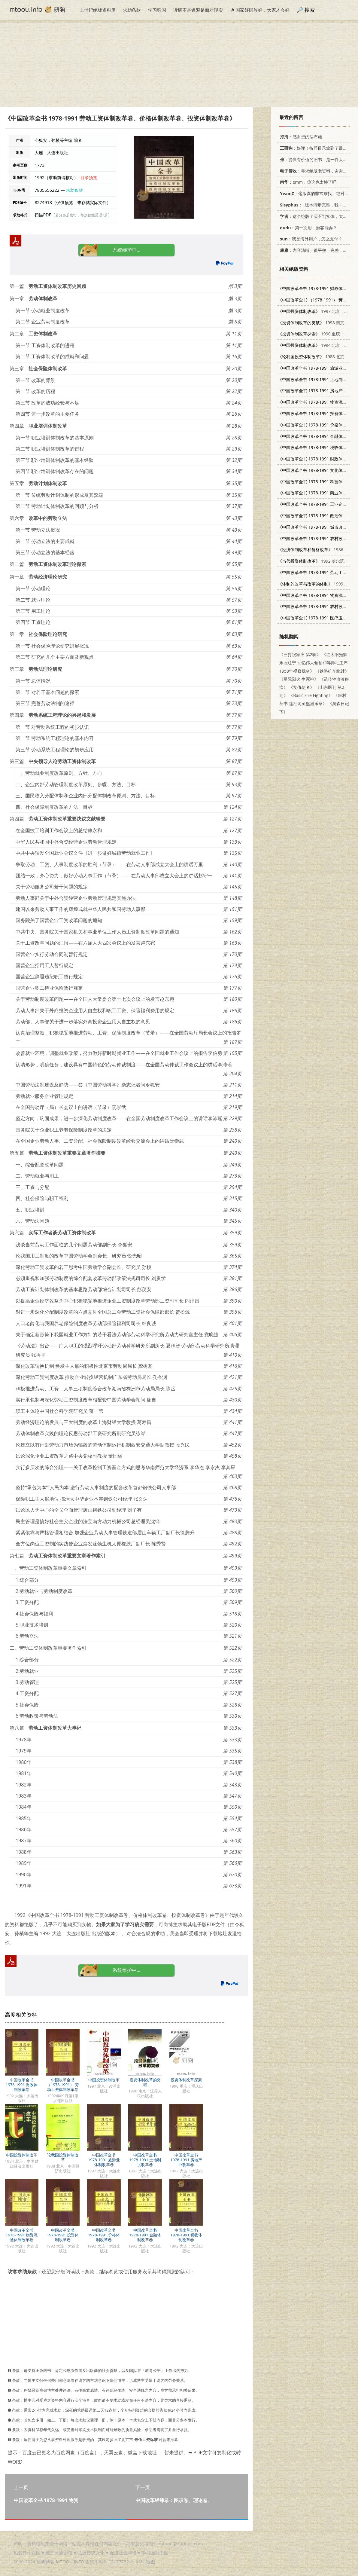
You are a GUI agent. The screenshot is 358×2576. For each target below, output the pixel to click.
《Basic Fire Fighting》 (310, 695)
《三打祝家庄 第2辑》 (300, 654)
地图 (150, 2562)
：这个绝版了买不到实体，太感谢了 (317, 216)
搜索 (310, 9)
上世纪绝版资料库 (98, 10)
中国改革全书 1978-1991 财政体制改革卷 (22, 2084)
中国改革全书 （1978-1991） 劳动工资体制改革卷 (63, 2084)
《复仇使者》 (301, 687)
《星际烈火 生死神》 (298, 679)
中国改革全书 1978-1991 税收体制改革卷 (186, 2234)
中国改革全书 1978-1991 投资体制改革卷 (63, 2234)
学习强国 (157, 10)
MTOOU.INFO (70, 2562)
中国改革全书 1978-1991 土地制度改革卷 (145, 2159)
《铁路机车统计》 (332, 671)
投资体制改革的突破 (145, 2082)
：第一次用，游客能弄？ (307, 228)
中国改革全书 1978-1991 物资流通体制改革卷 (22, 2234)
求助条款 (132, 10)
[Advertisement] (179, 65)
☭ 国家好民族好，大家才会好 (260, 10)
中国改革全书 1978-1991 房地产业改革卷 (186, 2159)
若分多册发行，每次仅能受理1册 (81, 215)
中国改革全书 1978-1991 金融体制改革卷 (145, 2234)
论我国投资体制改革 (62, 2157)
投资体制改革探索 (186, 2079)
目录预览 (88, 177)
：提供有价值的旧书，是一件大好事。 (317, 159)
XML (140, 2562)
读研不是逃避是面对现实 (198, 10)
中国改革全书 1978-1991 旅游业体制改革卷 (104, 2159)
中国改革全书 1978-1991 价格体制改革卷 (104, 2234)
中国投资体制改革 (104, 2079)
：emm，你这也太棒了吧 (307, 182)
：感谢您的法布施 (300, 136)
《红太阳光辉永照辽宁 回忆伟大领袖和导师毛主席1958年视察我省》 (313, 663)
